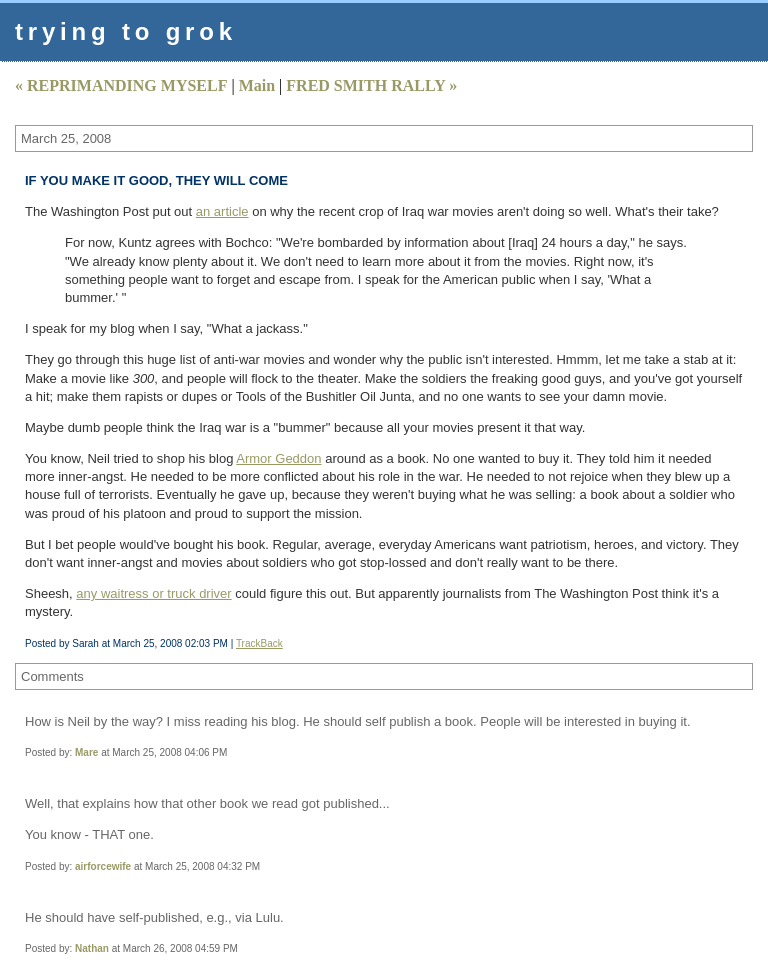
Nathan (92, 948)
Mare (86, 752)
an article (222, 211)
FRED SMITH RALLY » (371, 85)
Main (257, 85)
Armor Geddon (278, 458)
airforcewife (103, 866)
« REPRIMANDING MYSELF (121, 85)
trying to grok (126, 31)
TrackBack (259, 643)
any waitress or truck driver (153, 593)
